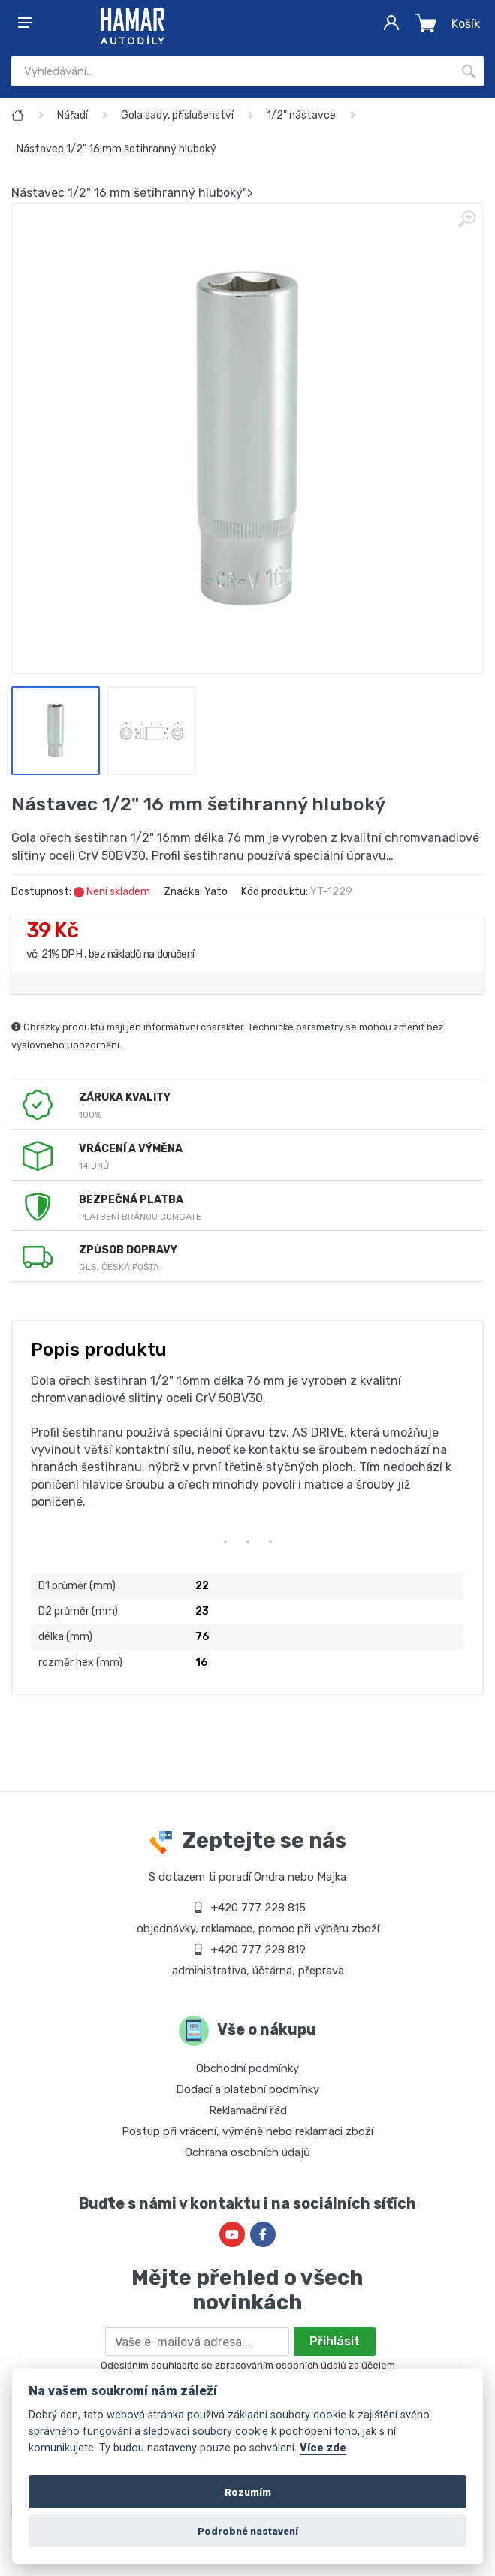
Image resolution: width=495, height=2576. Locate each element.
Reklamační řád (248, 2110)
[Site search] (232, 71)
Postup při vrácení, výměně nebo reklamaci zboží (247, 2131)
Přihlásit (334, 2341)
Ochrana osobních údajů (247, 2152)
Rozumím (248, 2492)
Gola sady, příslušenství (177, 115)
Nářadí (72, 115)
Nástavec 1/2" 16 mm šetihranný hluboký (116, 149)
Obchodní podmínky (247, 2068)
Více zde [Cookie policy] (323, 2448)
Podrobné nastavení (248, 2531)
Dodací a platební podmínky (247, 2089)
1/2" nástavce (301, 115)
